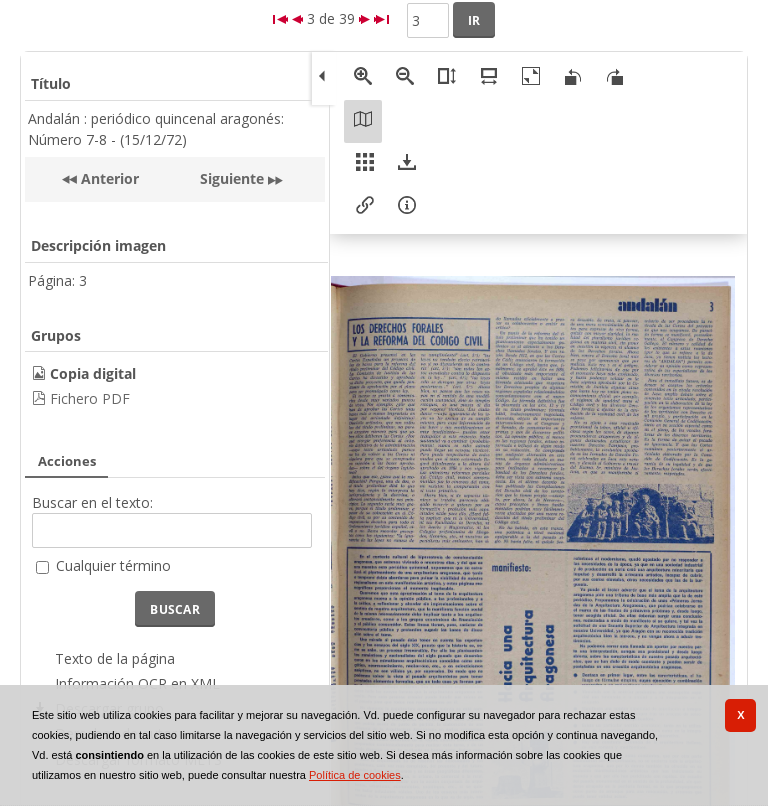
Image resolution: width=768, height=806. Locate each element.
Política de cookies (355, 775)
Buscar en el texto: (92, 502)
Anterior (108, 178)
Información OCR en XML (137, 683)
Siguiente (232, 178)
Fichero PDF (90, 398)
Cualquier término (113, 565)
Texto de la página (115, 658)
